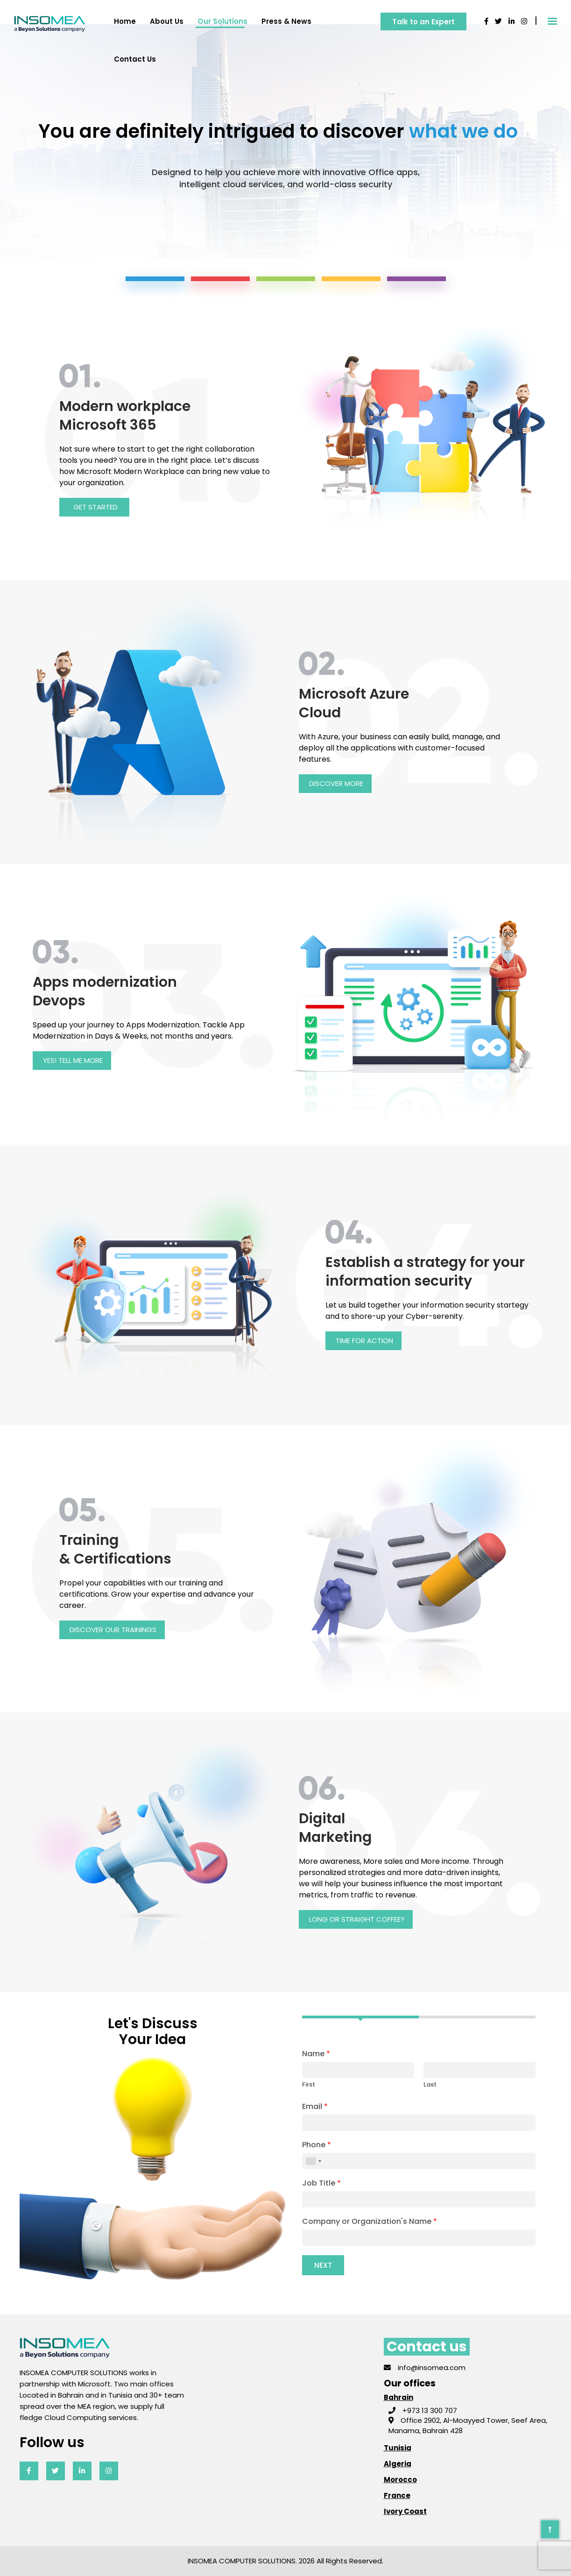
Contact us (135, 59)
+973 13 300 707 (422, 2410)
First (308, 2084)
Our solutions (222, 21)
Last (430, 2084)
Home (125, 21)
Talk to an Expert (423, 22)
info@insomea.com (424, 2367)
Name (316, 2054)
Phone (316, 2145)
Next (323, 2265)
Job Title (321, 2183)
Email (315, 2106)
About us (166, 21)
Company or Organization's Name (369, 2221)
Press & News (286, 21)
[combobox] (313, 2161)
